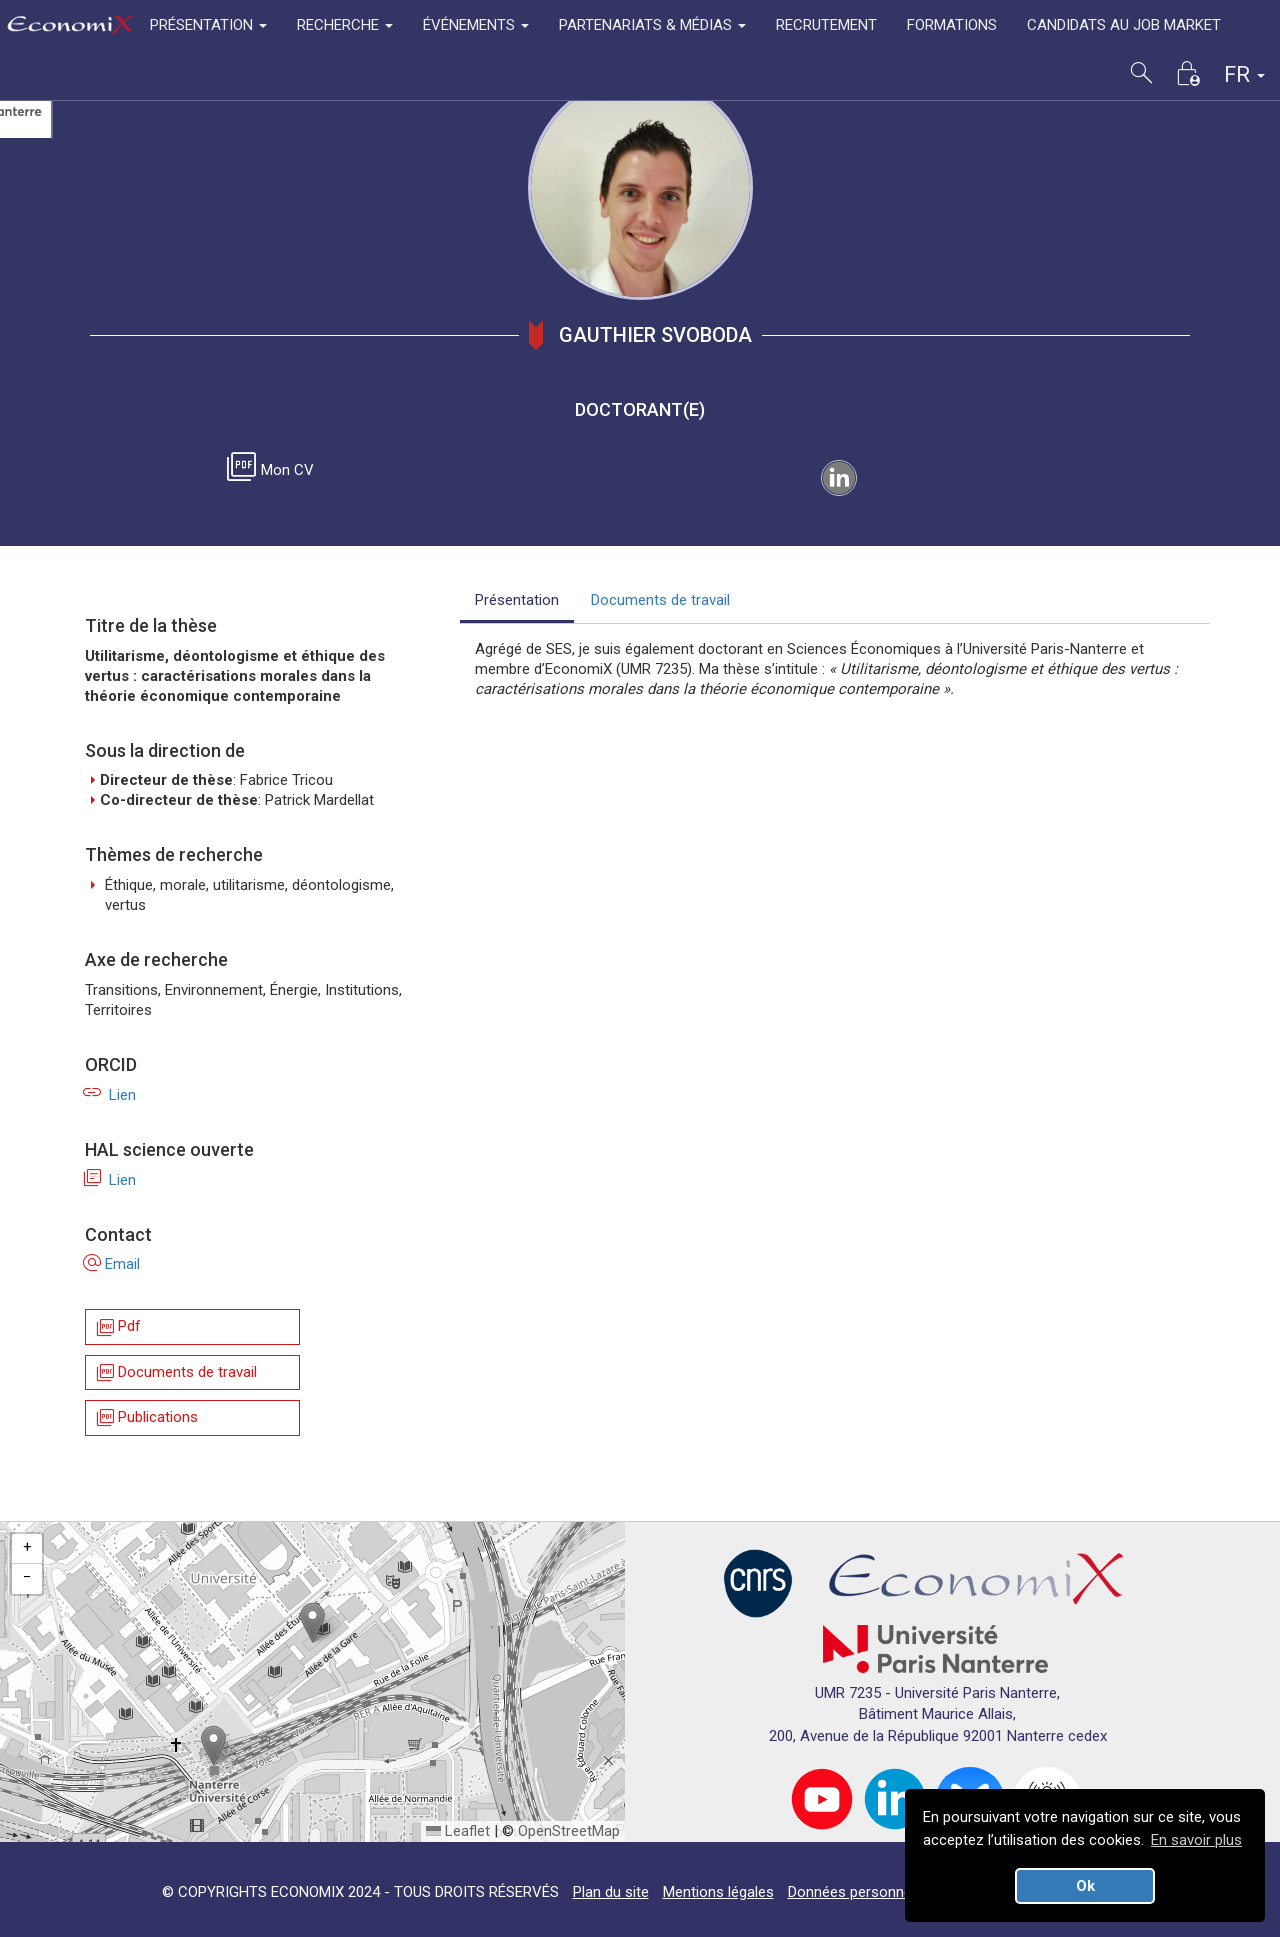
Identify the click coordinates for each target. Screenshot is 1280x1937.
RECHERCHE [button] (345, 25)
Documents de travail (175, 1372)
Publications (146, 1418)
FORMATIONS (952, 25)
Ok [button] (1085, 1886)
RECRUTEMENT (826, 25)
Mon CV (274, 470)
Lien (110, 1095)
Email (112, 1264)
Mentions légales (718, 1892)
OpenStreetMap (569, 1831)
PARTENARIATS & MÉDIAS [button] (652, 25)
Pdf (117, 1327)
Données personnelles (861, 1892)
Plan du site (611, 1892)
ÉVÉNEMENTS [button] (476, 25)
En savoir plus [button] (1196, 1840)
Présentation (517, 600)
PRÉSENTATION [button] (208, 25)
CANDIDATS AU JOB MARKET (1124, 25)
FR (1244, 74)
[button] (312, 1622)
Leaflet (458, 1831)
